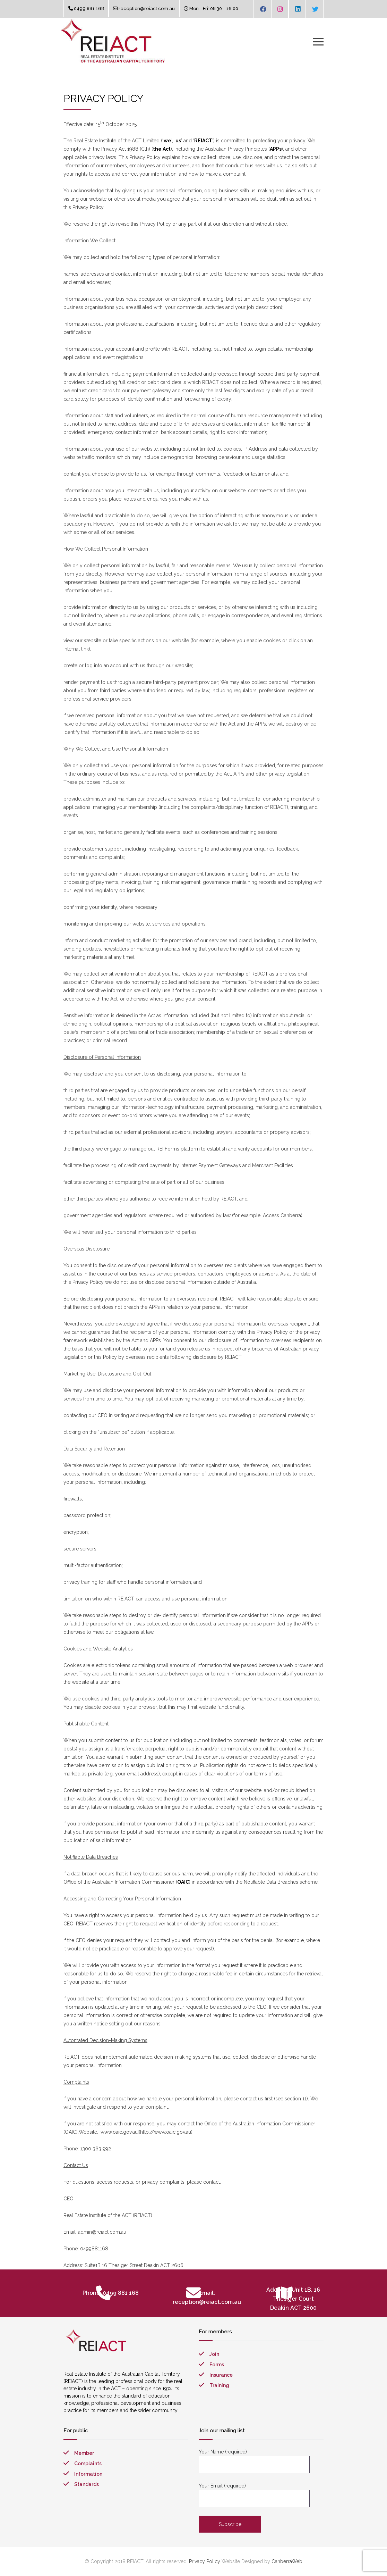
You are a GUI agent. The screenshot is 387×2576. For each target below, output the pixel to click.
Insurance (221, 2375)
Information (88, 2474)
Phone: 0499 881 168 (111, 2293)
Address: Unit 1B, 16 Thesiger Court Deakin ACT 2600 (293, 2298)
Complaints (88, 2463)
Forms (216, 2364)
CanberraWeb (287, 2561)
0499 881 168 (89, 8)
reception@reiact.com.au (147, 8)
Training (219, 2385)
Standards (86, 2484)
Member (84, 2453)
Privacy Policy (204, 2561)
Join (214, 2354)
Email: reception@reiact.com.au (207, 2297)
